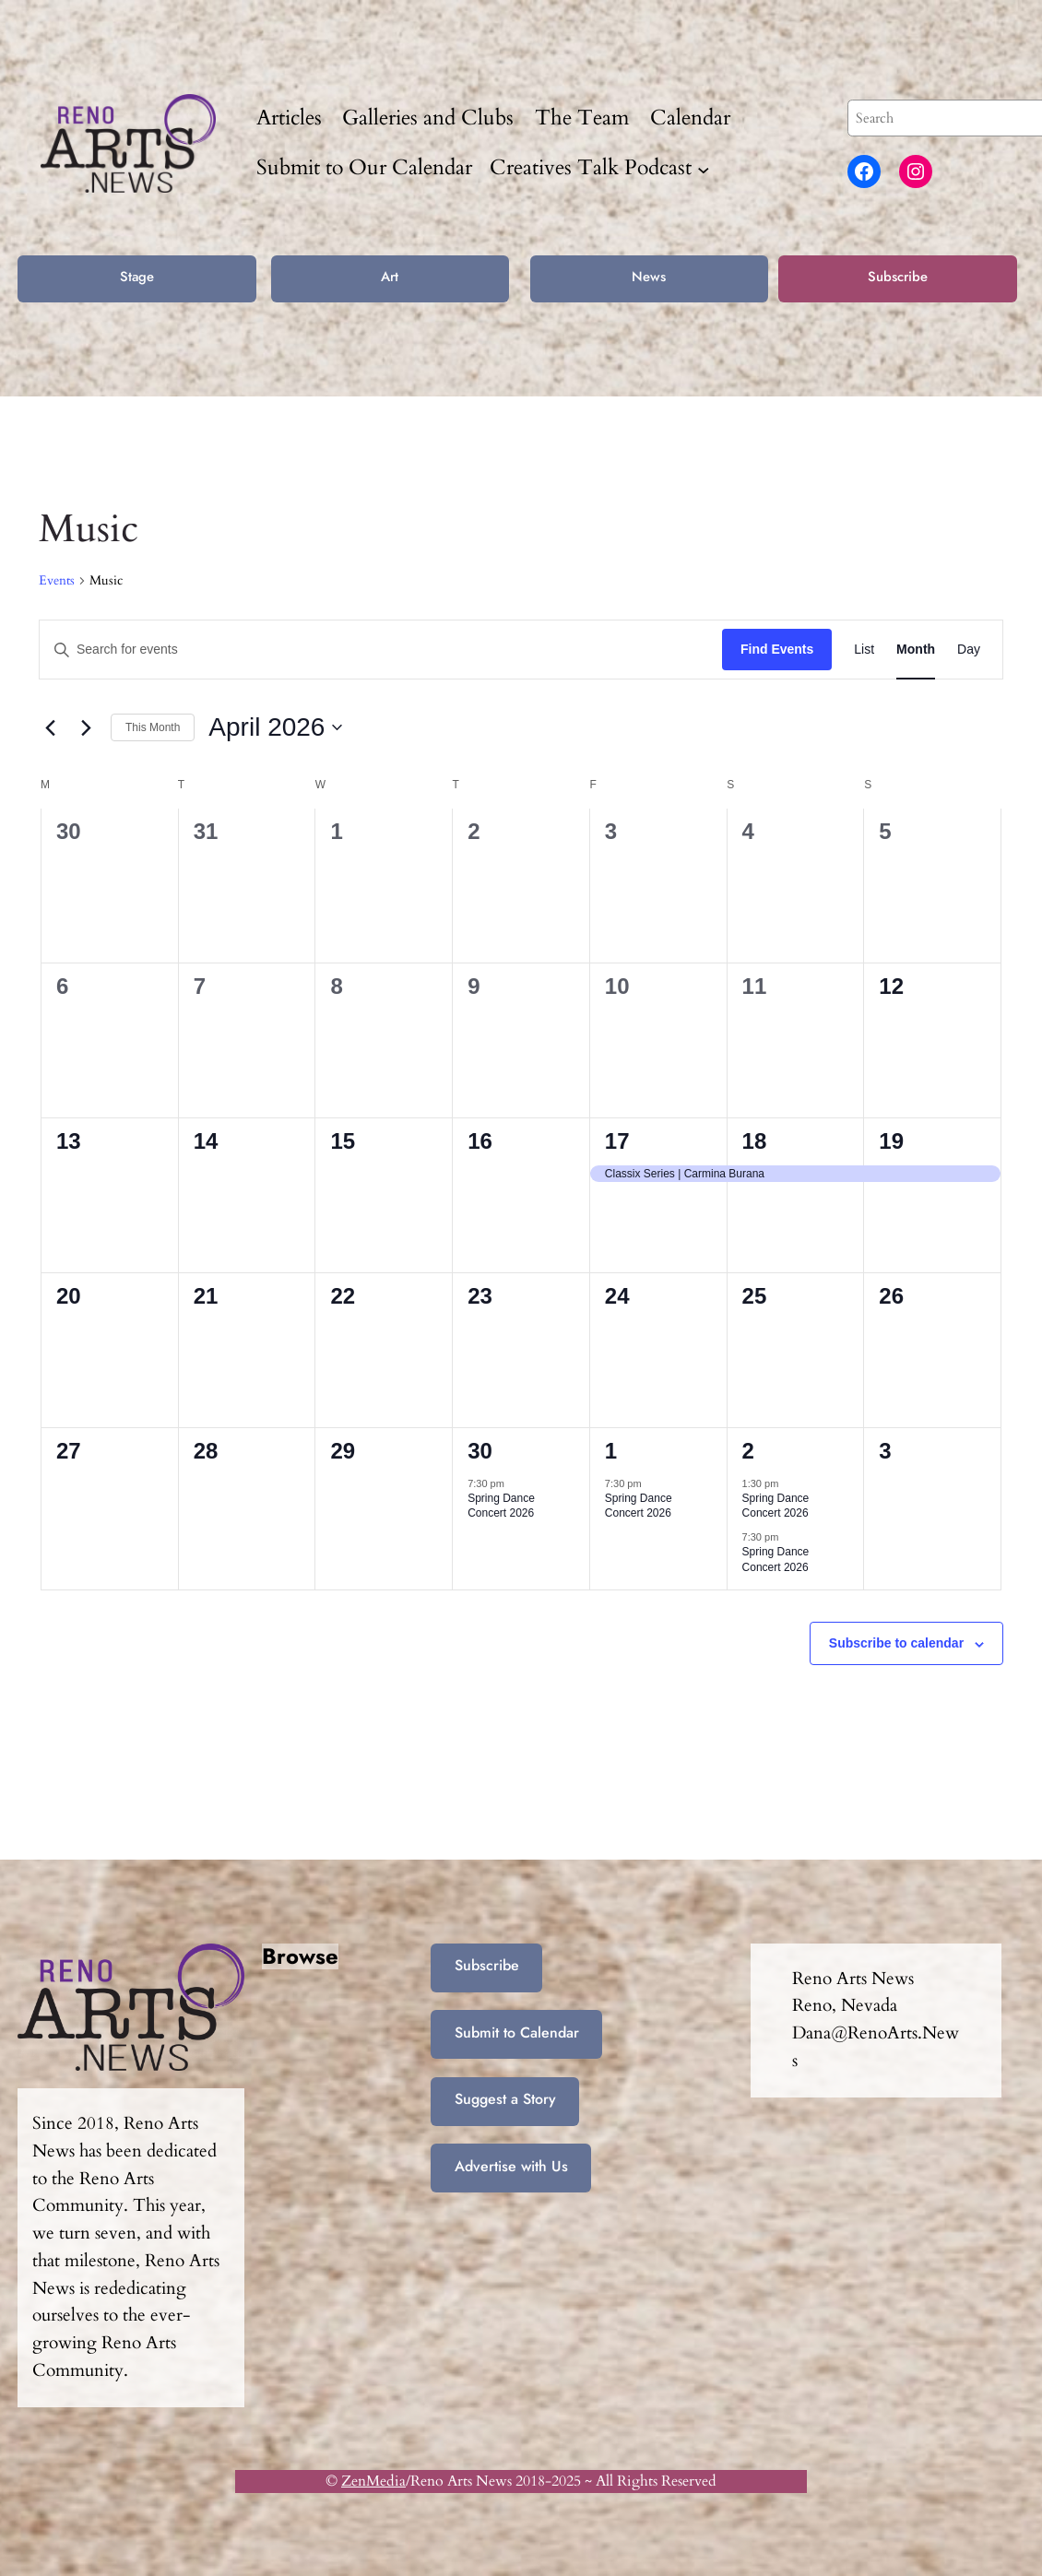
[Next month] (86, 727)
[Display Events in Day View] (968, 649)
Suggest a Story (505, 2098)
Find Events (776, 649)
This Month (152, 727)
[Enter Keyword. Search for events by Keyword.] (381, 649)
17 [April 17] (617, 1140)
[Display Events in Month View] (915, 649)
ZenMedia (373, 2481)
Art (389, 276)
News (649, 276)
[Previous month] (50, 727)
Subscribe (898, 276)
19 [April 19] (891, 1140)
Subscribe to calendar (896, 1643)
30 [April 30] (480, 1450)
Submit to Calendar (517, 2032)
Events (57, 580)
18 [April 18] (754, 1140)
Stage (137, 276)
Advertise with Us (511, 2166)
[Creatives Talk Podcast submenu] (703, 168)
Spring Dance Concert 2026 (501, 1506)
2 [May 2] (748, 1450)
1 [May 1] (611, 1450)
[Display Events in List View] (864, 649)
